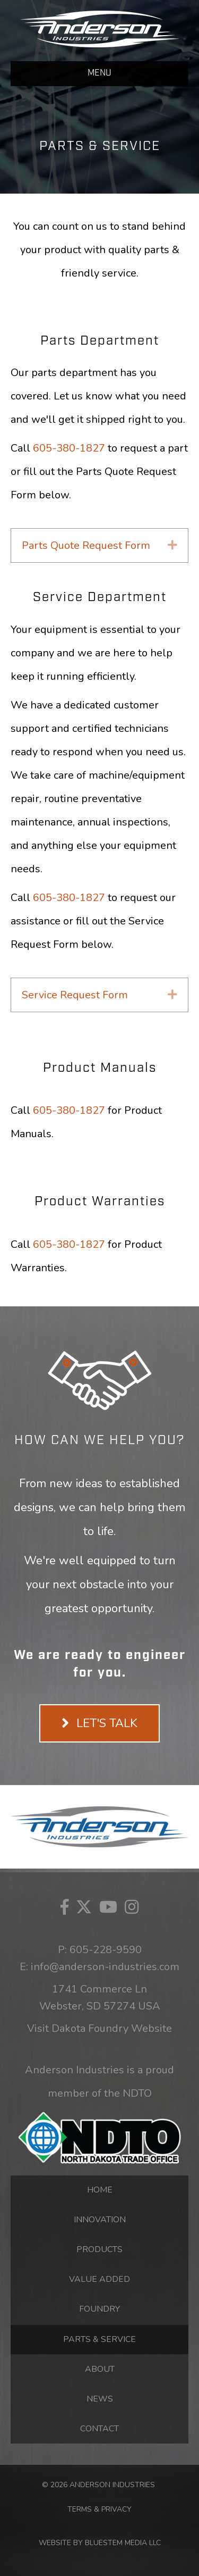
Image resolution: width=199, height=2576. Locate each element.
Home (100, 2190)
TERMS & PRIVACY (99, 2509)
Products (99, 2249)
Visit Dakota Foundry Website (99, 2028)
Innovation (100, 2219)
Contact (99, 2429)
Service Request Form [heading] (75, 995)
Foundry (99, 2309)
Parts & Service (99, 2339)
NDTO (137, 2093)
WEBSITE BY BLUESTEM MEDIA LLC (100, 2543)
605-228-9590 (106, 1950)
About (100, 2369)
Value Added (99, 2279)
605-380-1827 (69, 448)
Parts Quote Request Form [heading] (86, 545)
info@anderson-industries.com (105, 1967)
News (99, 2399)
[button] (172, 545)
